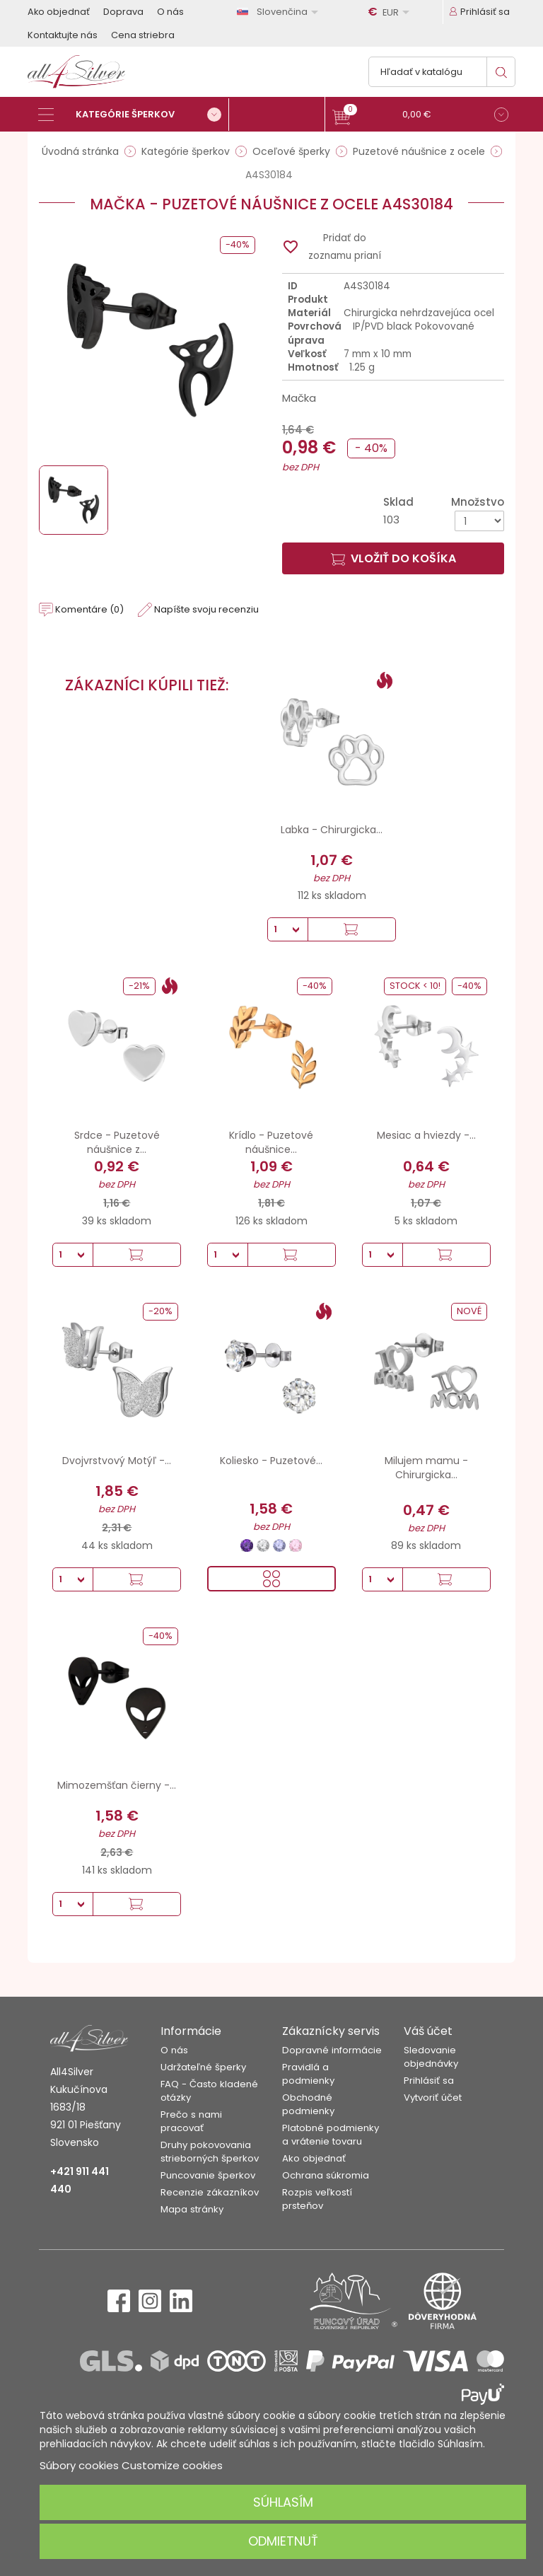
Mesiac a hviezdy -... (426, 1135)
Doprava (123, 12)
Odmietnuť (283, 2541)
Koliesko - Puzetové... (271, 1461)
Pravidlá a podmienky (308, 2073)
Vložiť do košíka (393, 558)
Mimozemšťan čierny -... (116, 1785)
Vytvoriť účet (433, 2097)
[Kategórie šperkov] (133, 114)
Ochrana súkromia (325, 2175)
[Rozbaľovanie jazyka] (280, 11)
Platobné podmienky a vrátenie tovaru (330, 2134)
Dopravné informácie (332, 2050)
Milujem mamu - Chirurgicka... (426, 1468)
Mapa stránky (191, 2209)
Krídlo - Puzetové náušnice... (271, 1142)
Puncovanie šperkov (207, 2175)
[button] (420, 116)
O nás (170, 12)
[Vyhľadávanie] (441, 72)
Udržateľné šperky (203, 2067)
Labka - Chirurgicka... (332, 830)
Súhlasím (283, 2502)
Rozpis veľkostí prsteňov (317, 2199)
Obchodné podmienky (308, 2104)
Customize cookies (172, 2465)
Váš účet (428, 2031)
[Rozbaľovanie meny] (391, 12)
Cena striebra (143, 35)
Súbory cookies (79, 2465)
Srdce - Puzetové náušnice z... (117, 1142)
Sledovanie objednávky (431, 2056)
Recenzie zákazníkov (209, 2192)
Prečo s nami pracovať (191, 2121)
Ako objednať (59, 12)
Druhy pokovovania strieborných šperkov (209, 2151)
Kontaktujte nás (63, 35)
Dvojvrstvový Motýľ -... (116, 1461)
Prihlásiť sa (429, 2080)
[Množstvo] (479, 521)
